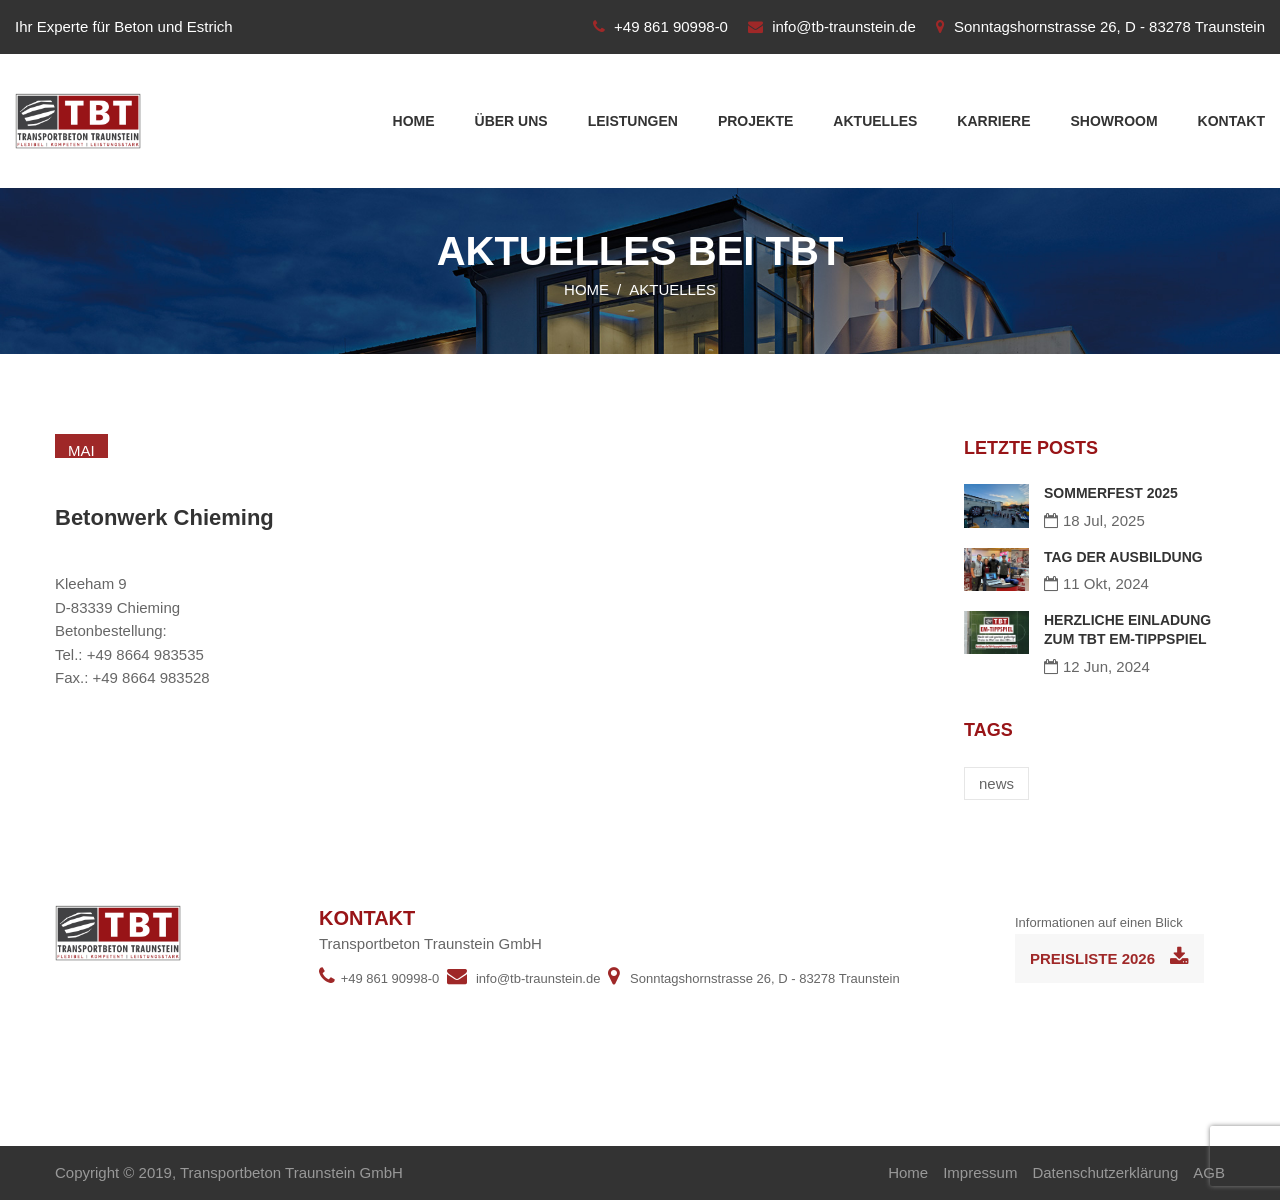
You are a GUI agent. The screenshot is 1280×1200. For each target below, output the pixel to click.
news (996, 783)
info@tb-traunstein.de (844, 26)
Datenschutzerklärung (1105, 1172)
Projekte (755, 121)
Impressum (980, 1172)
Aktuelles (875, 121)
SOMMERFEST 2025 (1111, 493)
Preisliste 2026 (1109, 957)
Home (414, 121)
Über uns (511, 121)
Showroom (1113, 121)
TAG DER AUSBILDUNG (1123, 557)
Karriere (993, 121)
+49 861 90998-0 (671, 26)
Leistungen (633, 121)
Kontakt (1231, 121)
